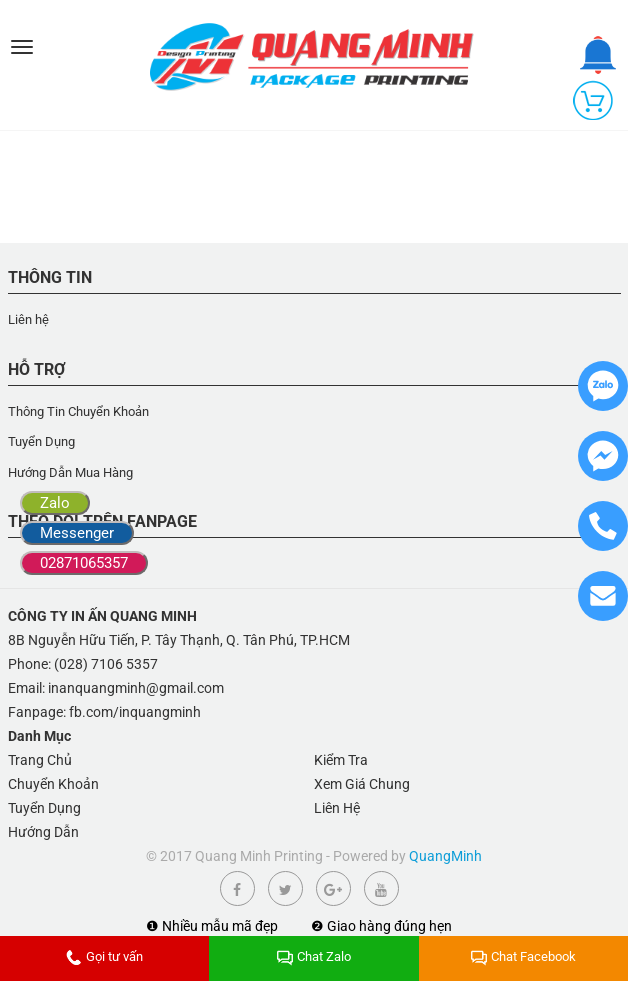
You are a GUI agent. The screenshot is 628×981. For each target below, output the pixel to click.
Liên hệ (28, 319)
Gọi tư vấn (104, 956)
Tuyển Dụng (41, 441)
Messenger (77, 533)
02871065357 (84, 563)
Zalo (55, 503)
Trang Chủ (40, 760)
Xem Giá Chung (362, 784)
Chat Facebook (523, 956)
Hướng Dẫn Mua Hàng (70, 472)
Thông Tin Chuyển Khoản (78, 411)
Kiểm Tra (341, 760)
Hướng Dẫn (43, 832)
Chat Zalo (314, 956)
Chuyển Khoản (53, 784)
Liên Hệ (337, 808)
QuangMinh (445, 856)
